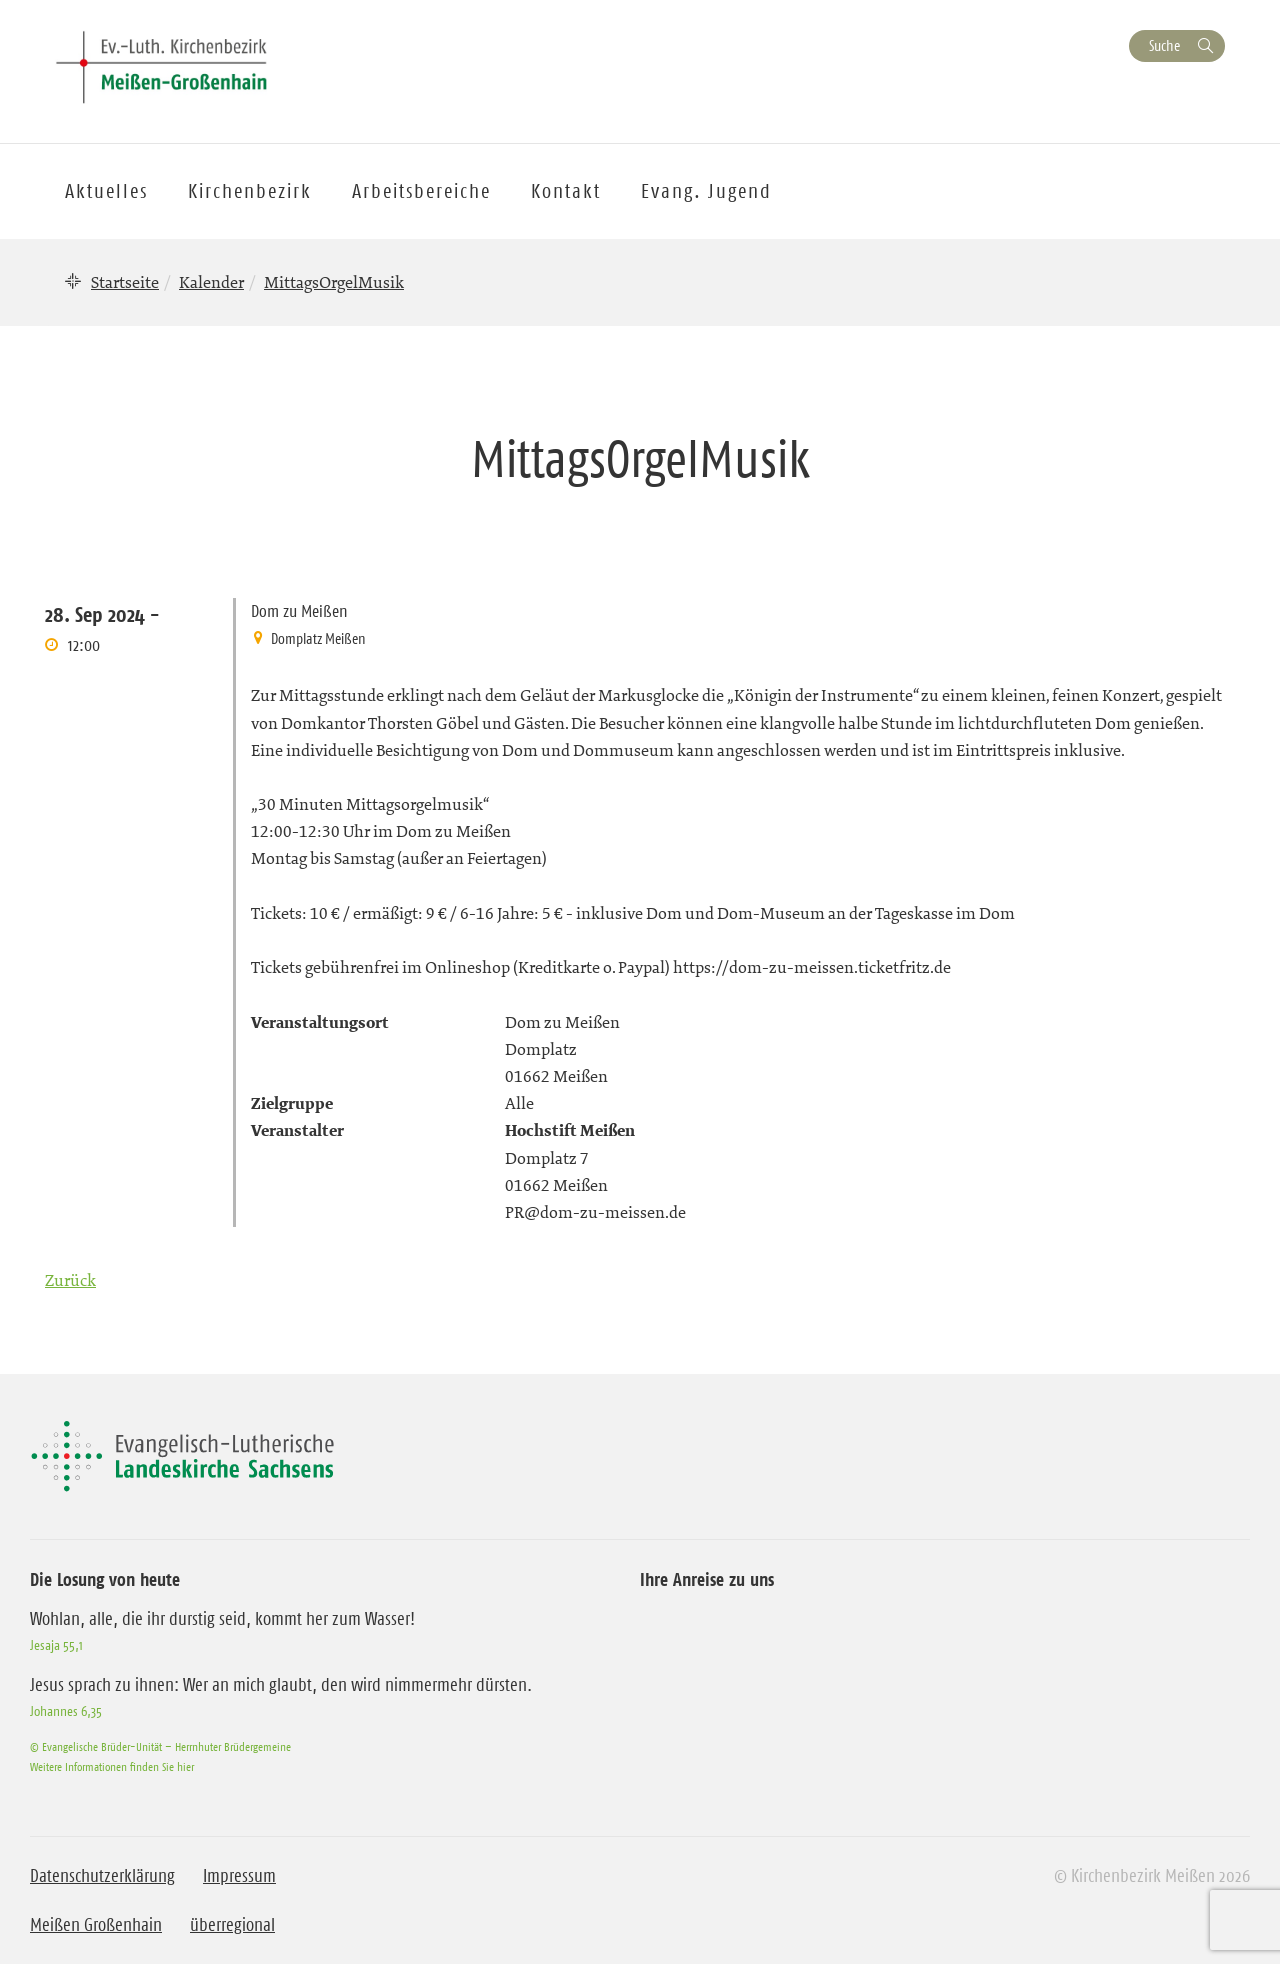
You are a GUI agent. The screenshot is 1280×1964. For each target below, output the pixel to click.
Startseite (125, 282)
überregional (232, 1925)
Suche (1164, 45)
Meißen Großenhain (96, 1925)
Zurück (70, 1280)
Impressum (239, 1876)
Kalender (211, 282)
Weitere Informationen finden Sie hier (112, 1766)
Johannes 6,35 (66, 1711)
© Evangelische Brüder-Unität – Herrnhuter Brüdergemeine (160, 1746)
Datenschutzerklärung (102, 1876)
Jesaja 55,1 (56, 1645)
